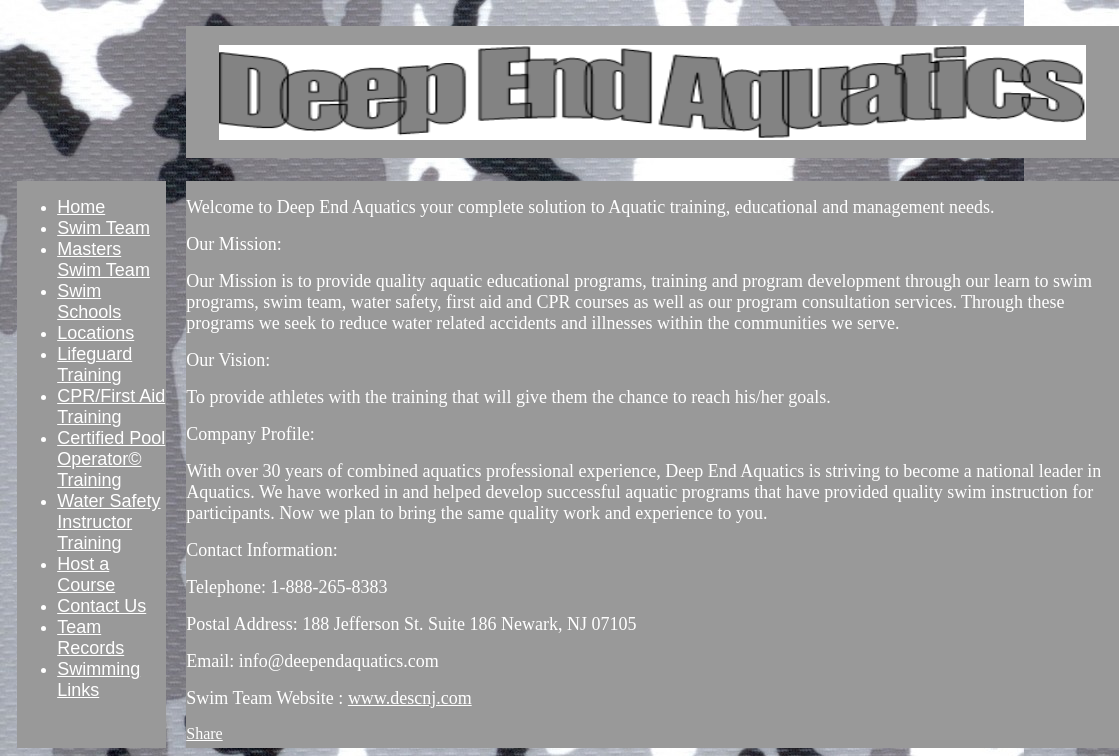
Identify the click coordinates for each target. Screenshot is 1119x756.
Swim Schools (89, 301)
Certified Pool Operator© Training (111, 459)
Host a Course (86, 574)
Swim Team (103, 228)
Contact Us (101, 606)
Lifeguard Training (94, 364)
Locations (95, 333)
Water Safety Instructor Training (108, 522)
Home (81, 207)
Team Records (90, 637)
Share (204, 733)
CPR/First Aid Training (111, 406)
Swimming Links (98, 679)
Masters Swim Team (103, 259)
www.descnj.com (410, 698)
